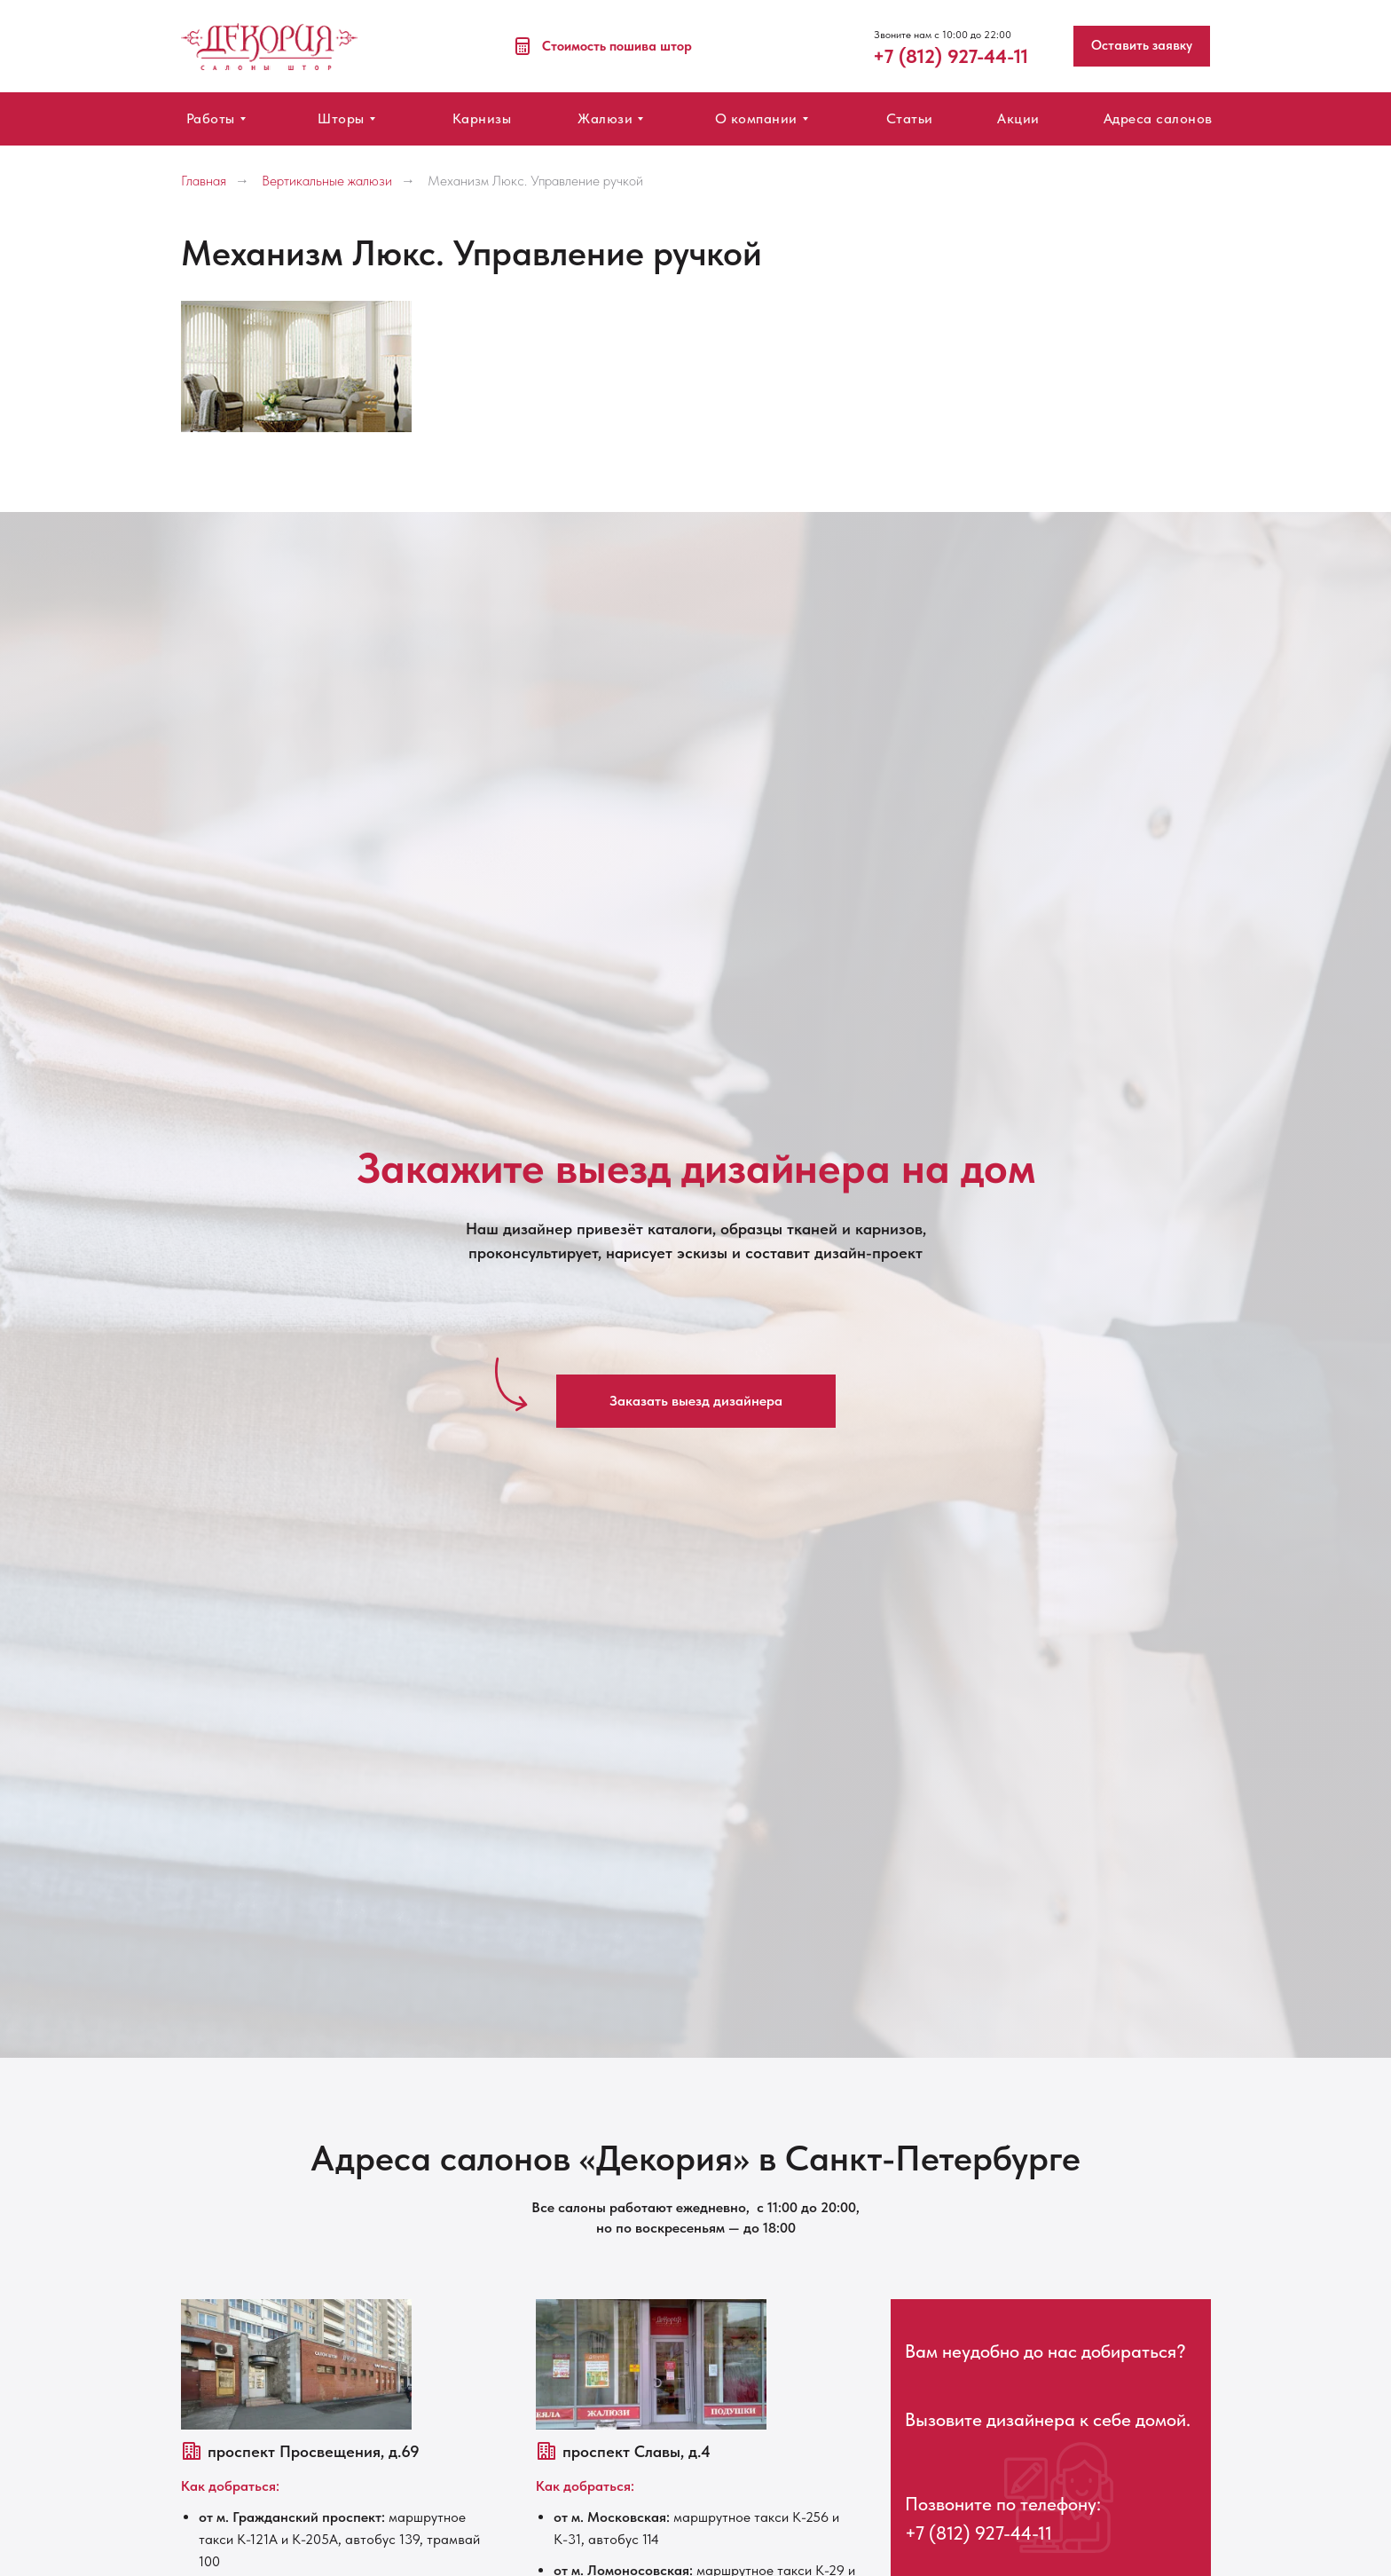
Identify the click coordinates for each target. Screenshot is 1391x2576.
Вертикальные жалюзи (327, 180)
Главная (203, 180)
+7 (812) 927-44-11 (978, 2533)
